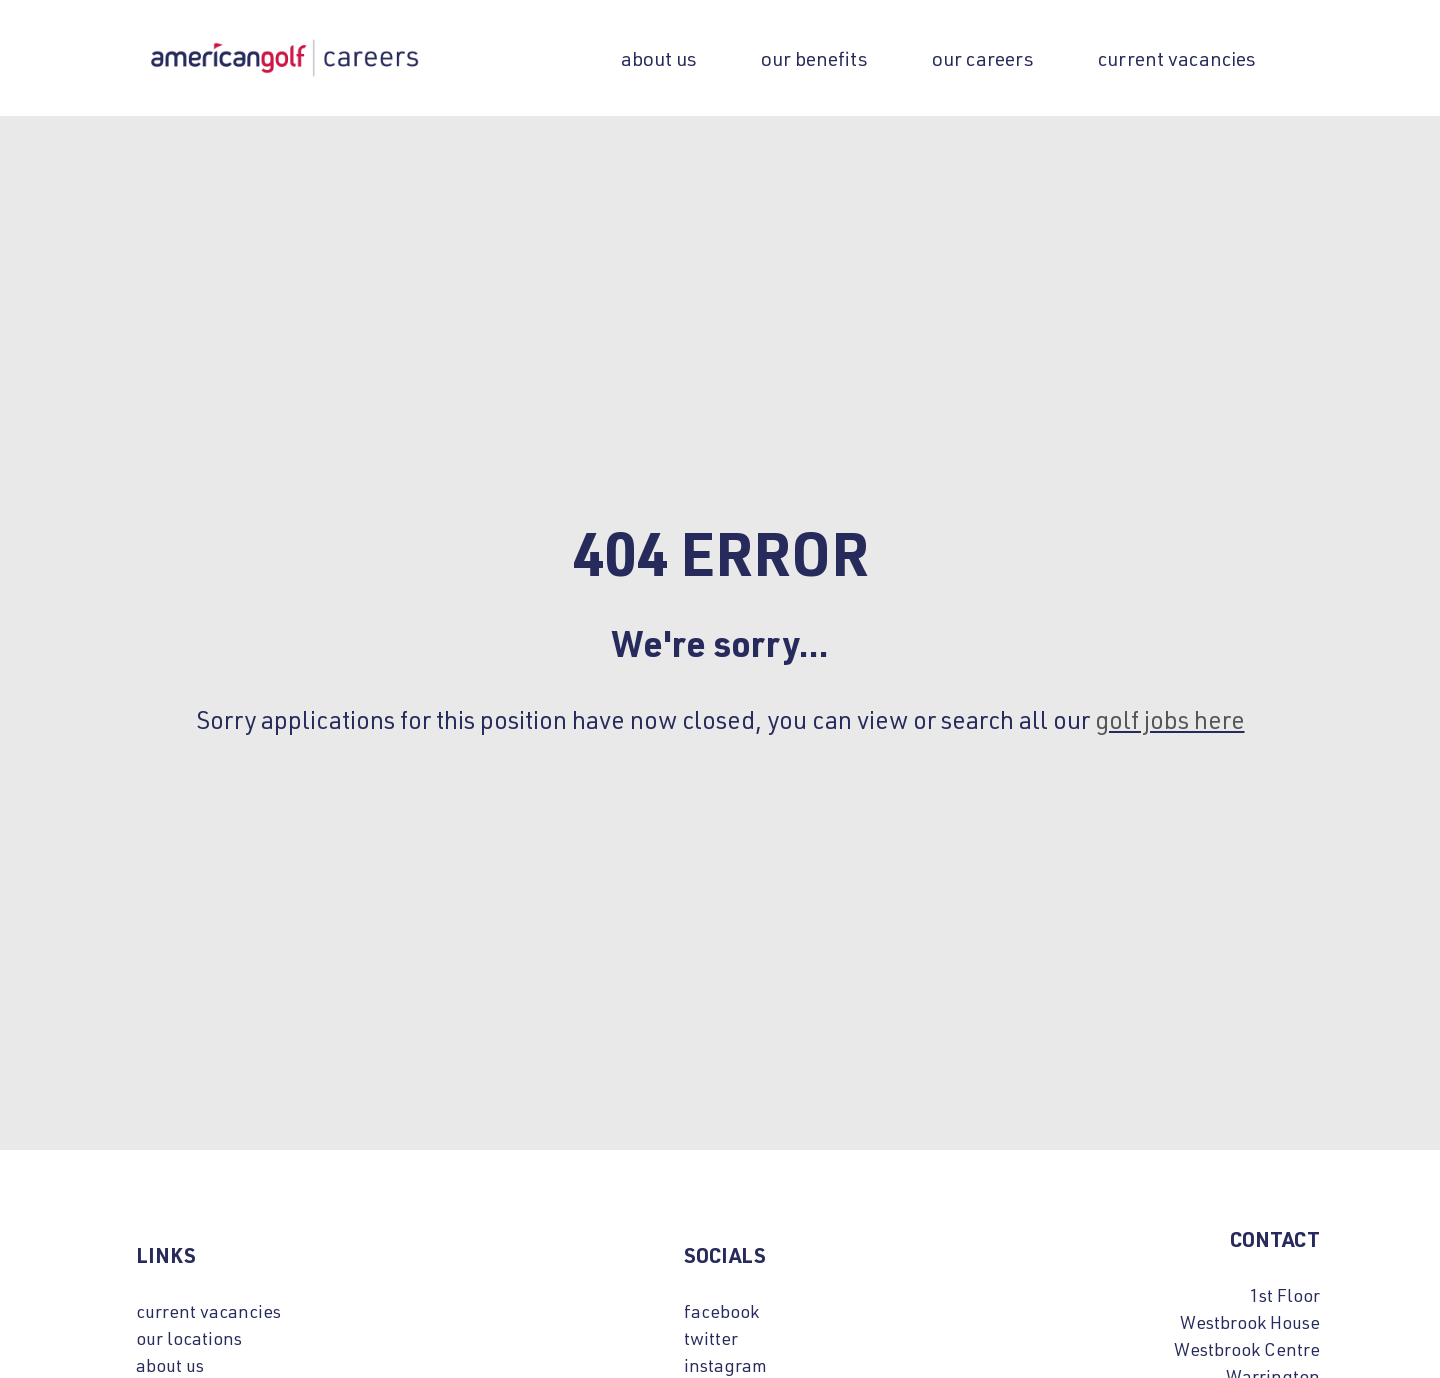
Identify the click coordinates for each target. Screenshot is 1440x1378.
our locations (189, 1338)
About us (659, 58)
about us (170, 1365)
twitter (711, 1338)
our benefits (814, 58)
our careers (983, 58)
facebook (721, 1311)
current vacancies (208, 1311)
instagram (725, 1365)
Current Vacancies (1177, 58)
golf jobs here (1170, 719)
